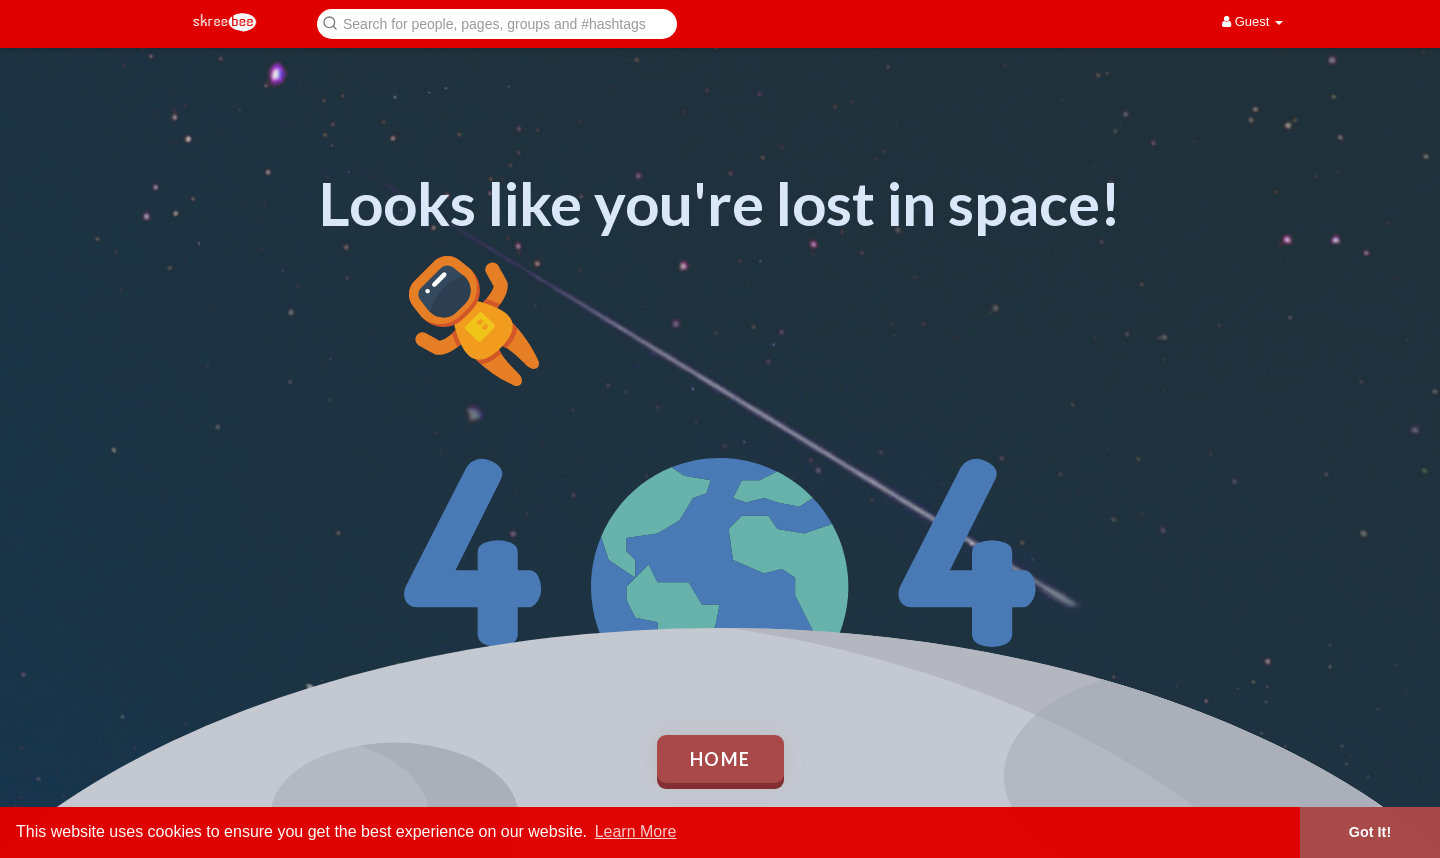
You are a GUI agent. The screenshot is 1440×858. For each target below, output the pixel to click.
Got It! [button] (1370, 832)
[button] (497, 22)
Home (720, 759)
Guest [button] (1252, 21)
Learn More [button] (636, 831)
